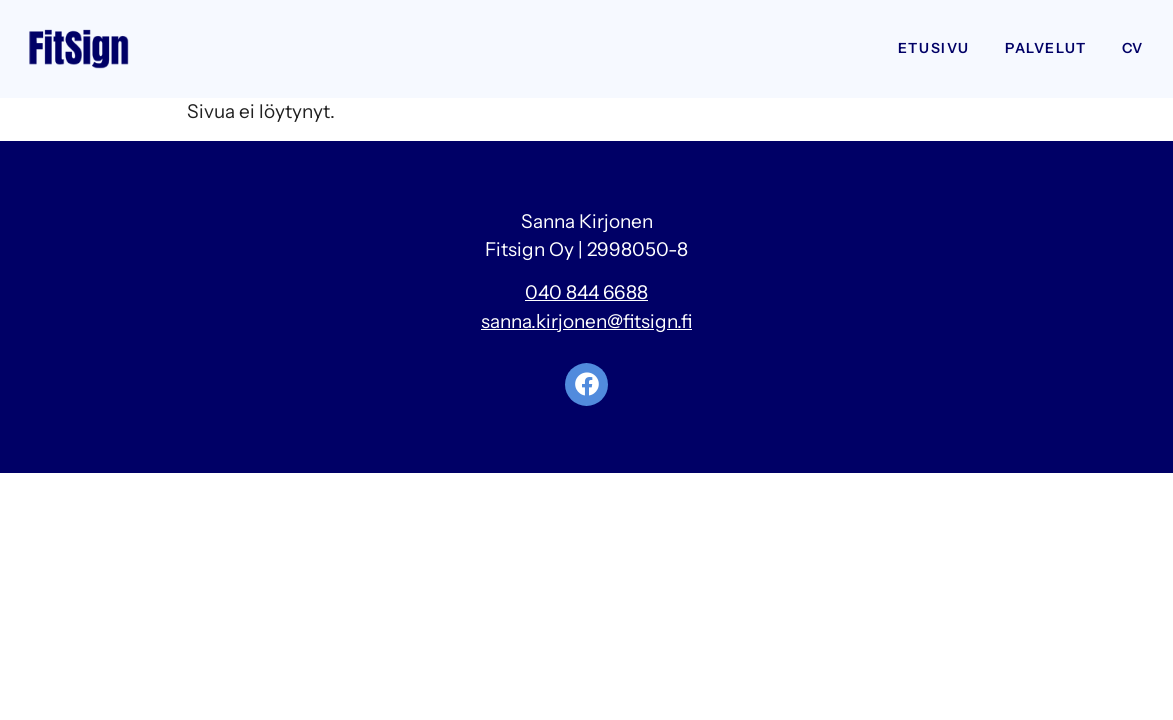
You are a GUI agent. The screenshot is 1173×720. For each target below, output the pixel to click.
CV (1133, 48)
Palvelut (1046, 48)
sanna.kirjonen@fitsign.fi (586, 321)
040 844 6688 (586, 292)
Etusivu (934, 48)
